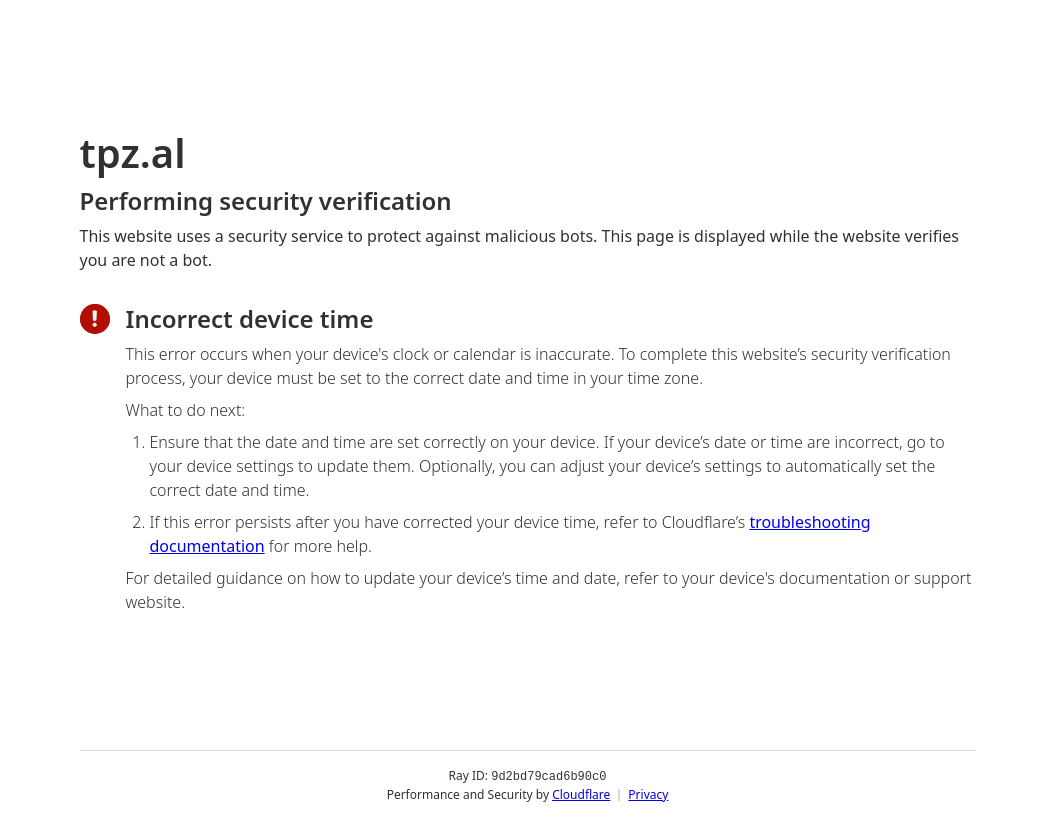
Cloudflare (581, 793)
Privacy (648, 793)
